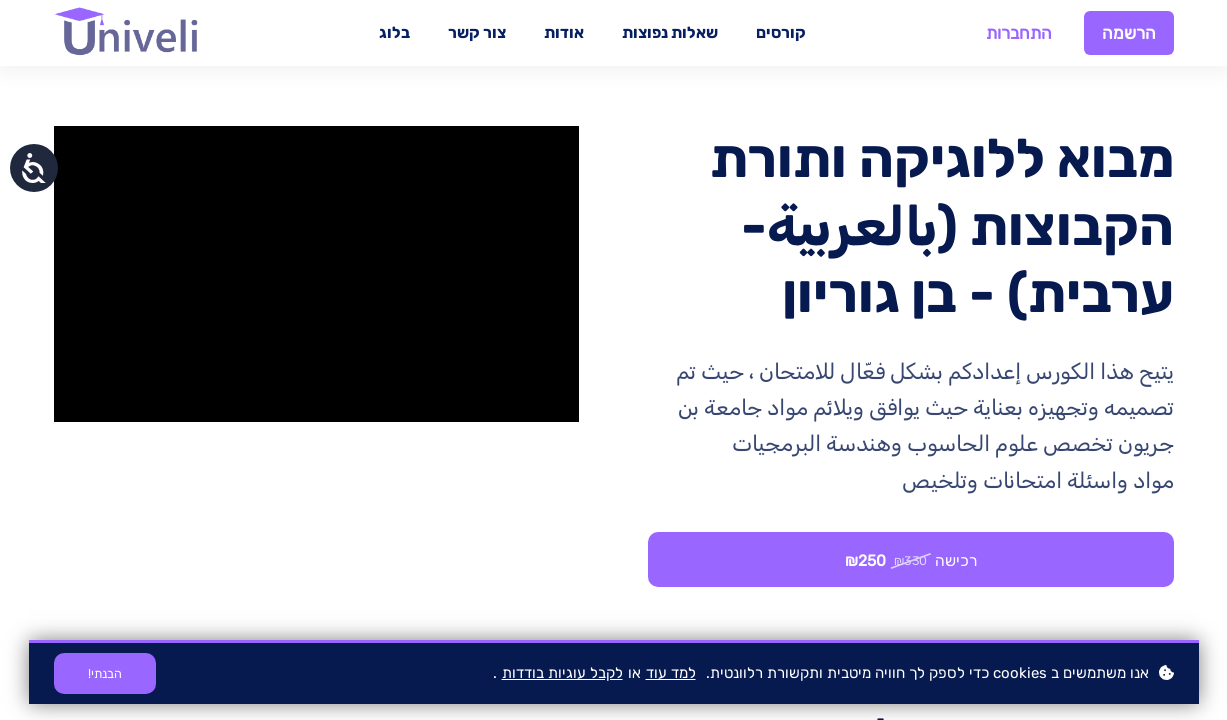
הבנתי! (105, 673)
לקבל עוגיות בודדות (562, 673)
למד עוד (671, 673)
